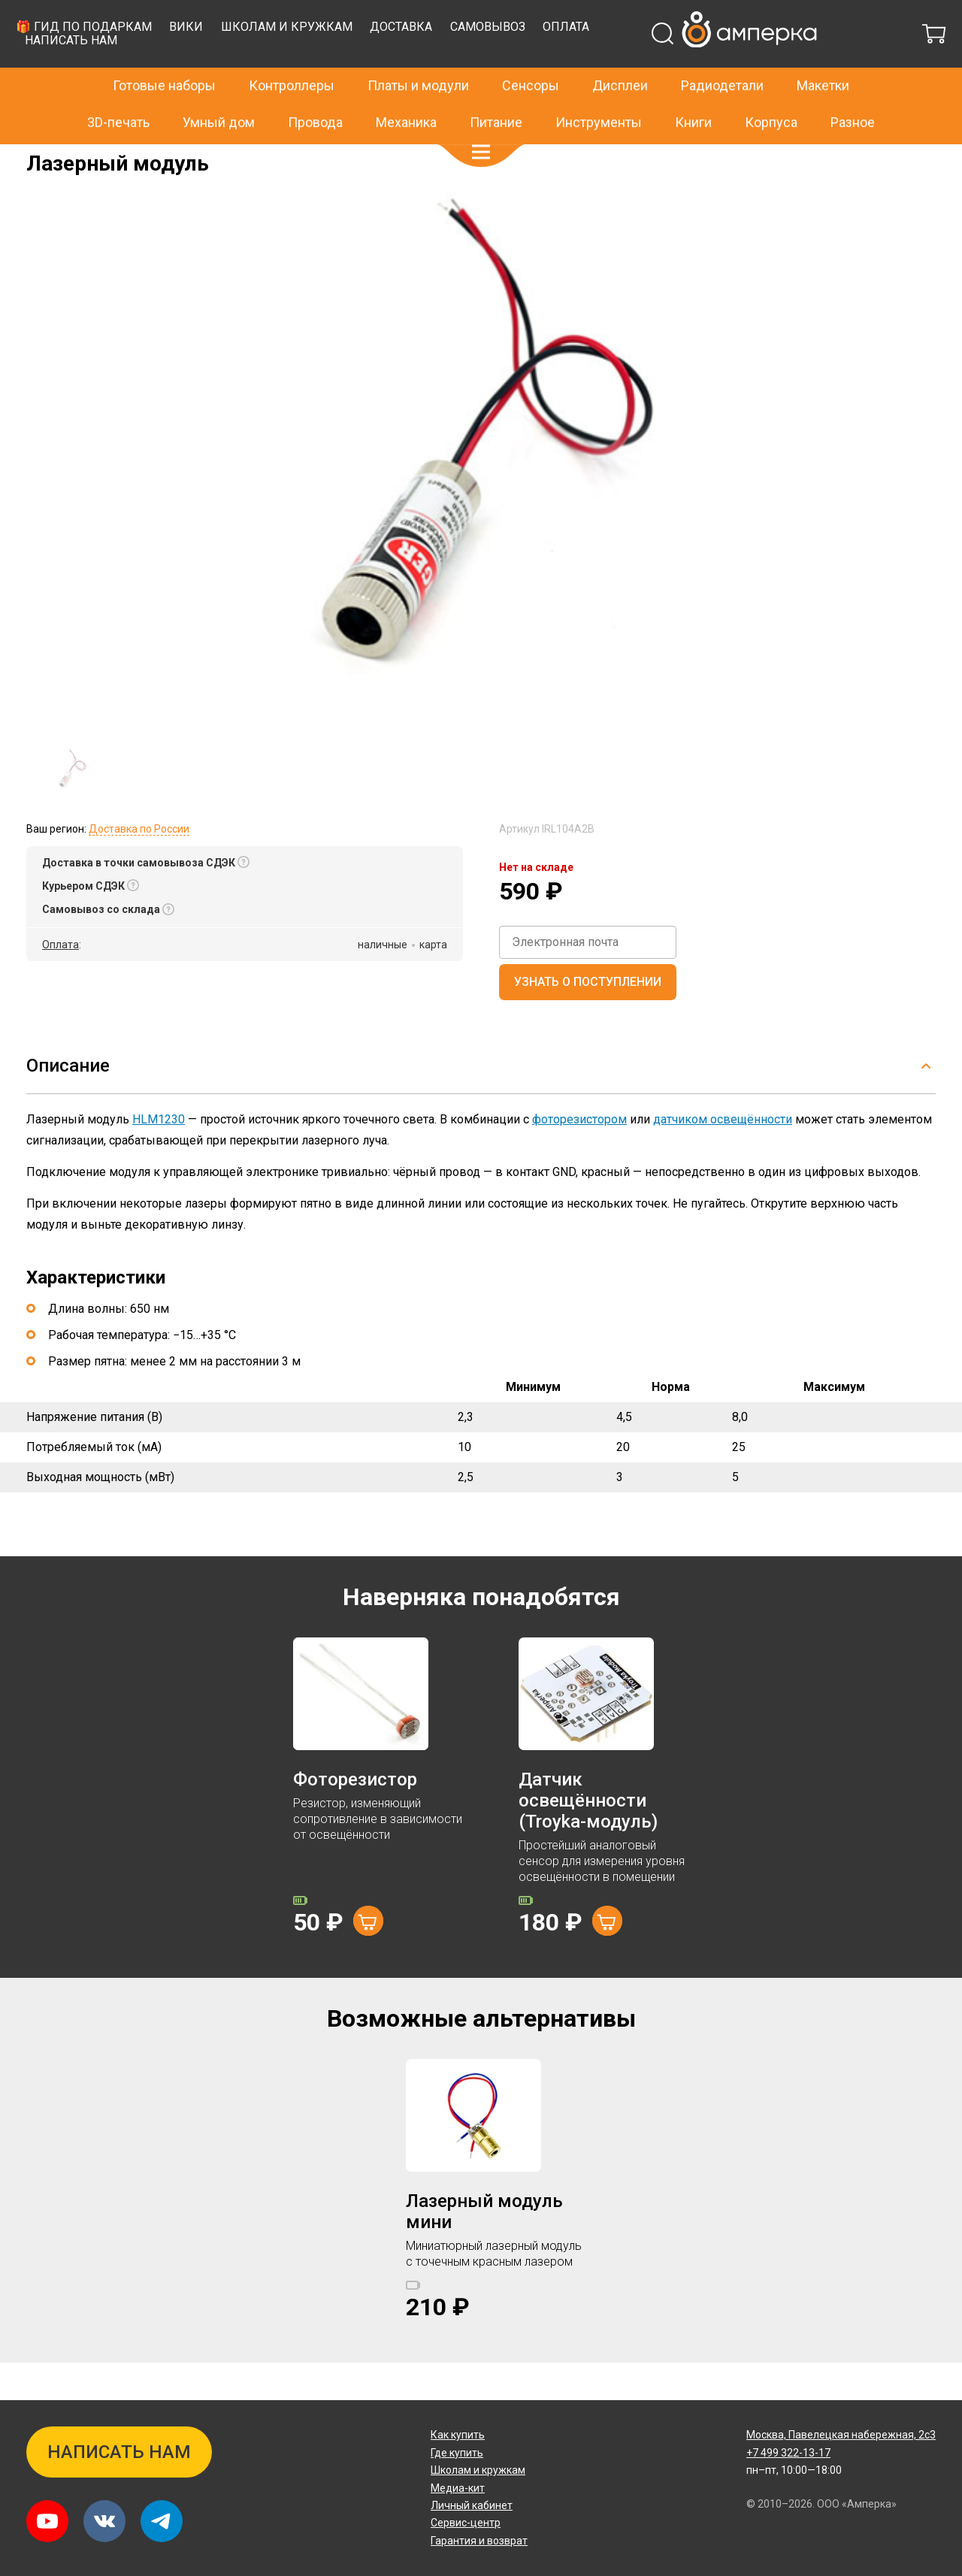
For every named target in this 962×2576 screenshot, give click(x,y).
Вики (431, 64)
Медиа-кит (458, 2488)
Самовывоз (732, 64)
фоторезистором (579, 1157)
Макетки (823, 54)
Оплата (811, 64)
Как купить (458, 2435)
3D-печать (118, 90)
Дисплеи (620, 54)
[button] (481, 120)
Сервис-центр (466, 2523)
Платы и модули (418, 54)
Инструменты (598, 90)
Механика (406, 90)
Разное (852, 90)
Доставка (646, 64)
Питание (496, 90)
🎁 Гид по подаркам (328, 64)
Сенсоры (530, 54)
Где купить (457, 2453)
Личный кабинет (472, 2505)
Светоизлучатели (208, 155)
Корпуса (771, 90)
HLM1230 (158, 1157)
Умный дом (219, 90)
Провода (315, 90)
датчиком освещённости (722, 1157)
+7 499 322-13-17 (736, 18)
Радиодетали (722, 54)
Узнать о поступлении (587, 1019)
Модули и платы (115, 155)
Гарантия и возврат (479, 2541)
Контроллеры (291, 54)
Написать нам (316, 78)
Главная (46, 155)
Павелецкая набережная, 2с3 (841, 2435)
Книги (693, 90)
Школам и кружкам (531, 64)
